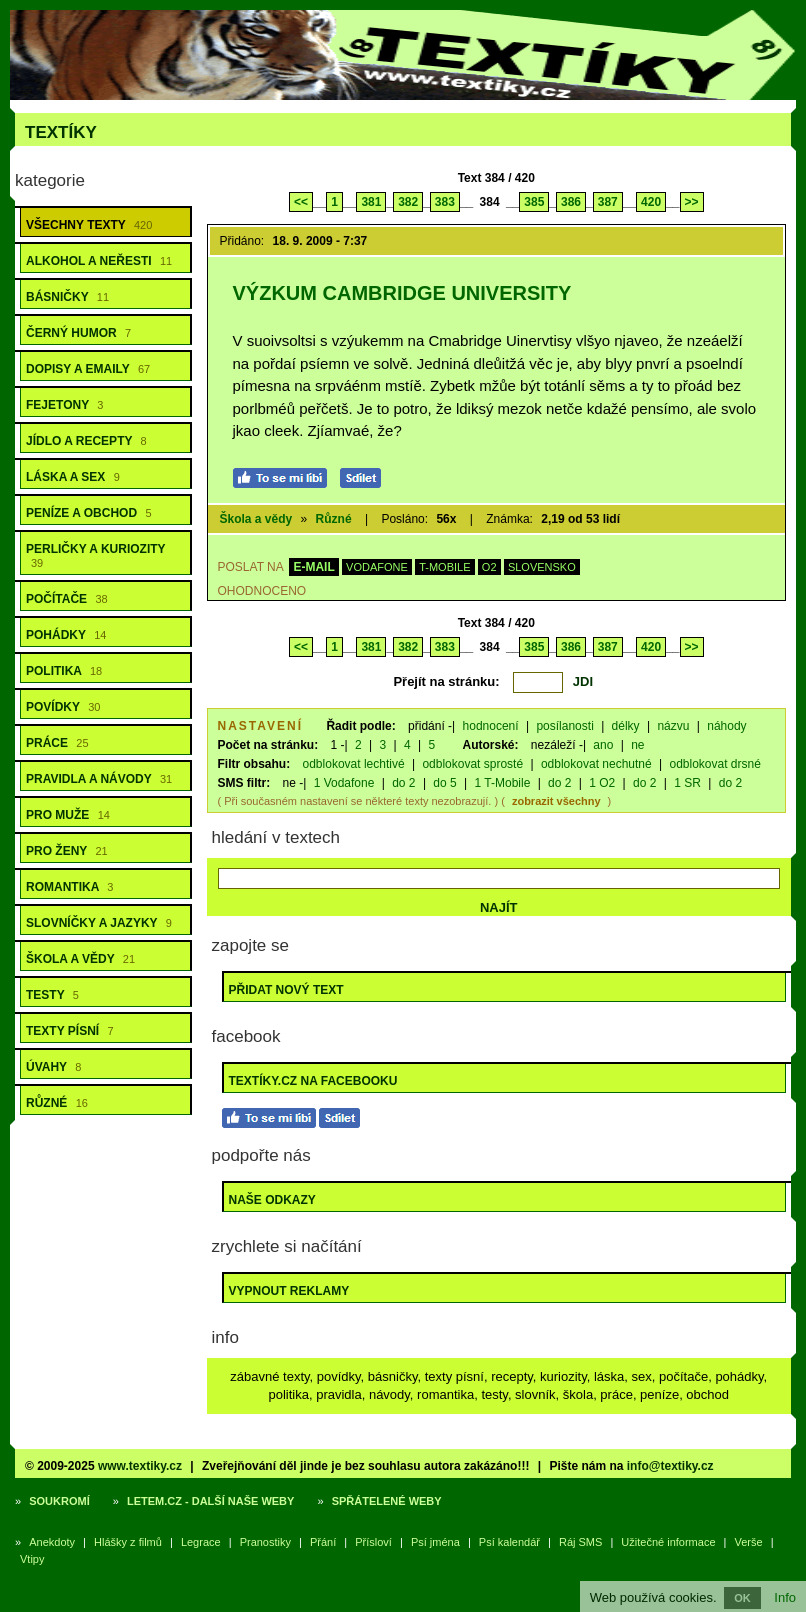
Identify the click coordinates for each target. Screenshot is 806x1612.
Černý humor (78, 333)
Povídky (63, 707)
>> (692, 202)
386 (571, 202)
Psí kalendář (509, 1542)
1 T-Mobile (503, 783)
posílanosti (564, 726)
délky (626, 726)
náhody (726, 726)
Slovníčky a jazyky (99, 923)
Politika (64, 671)
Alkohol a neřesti (99, 261)
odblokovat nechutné (596, 764)
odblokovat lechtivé (354, 764)
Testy (52, 995)
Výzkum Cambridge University (402, 293)
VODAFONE (377, 567)
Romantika (69, 887)
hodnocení (491, 726)
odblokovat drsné (714, 764)
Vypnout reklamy (289, 1291)
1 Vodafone (344, 783)
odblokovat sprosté (472, 764)
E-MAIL (313, 567)
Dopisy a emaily (88, 369)
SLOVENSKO (542, 567)
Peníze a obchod (89, 513)
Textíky (61, 132)
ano (603, 745)
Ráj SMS (580, 1542)
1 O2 (602, 783)
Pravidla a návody (99, 779)
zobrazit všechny (556, 801)
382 (408, 202)
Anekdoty (52, 1542)
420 (651, 202)
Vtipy (32, 1559)
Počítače (67, 599)
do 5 (444, 783)
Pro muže (68, 815)
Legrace (201, 1542)
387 (608, 202)
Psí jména (435, 1542)
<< (301, 202)
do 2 (403, 783)
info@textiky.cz (670, 1466)
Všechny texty (89, 225)
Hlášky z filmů (128, 1542)
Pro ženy (67, 851)
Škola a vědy (80, 959)
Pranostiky (265, 1542)
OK (742, 1598)
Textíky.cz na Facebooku (313, 1081)
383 (445, 202)
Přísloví (373, 1542)
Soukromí (59, 1501)
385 (534, 202)
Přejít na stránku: (446, 681)
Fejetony (64, 405)
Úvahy (53, 1067)
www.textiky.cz (140, 1466)
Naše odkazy (272, 1200)
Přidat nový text (286, 990)
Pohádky (66, 635)
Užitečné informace (668, 1542)
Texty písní (70, 1031)
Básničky (67, 297)
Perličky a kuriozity (96, 555)
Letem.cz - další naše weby (210, 1501)
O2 (489, 567)
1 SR (687, 783)
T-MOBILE (444, 567)
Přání (323, 1542)
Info (785, 1597)
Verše (749, 1542)
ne (637, 745)
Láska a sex (73, 477)
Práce (57, 743)
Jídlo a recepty (86, 441)
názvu (673, 726)
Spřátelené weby (387, 1501)
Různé (57, 1103)
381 (371, 202)
